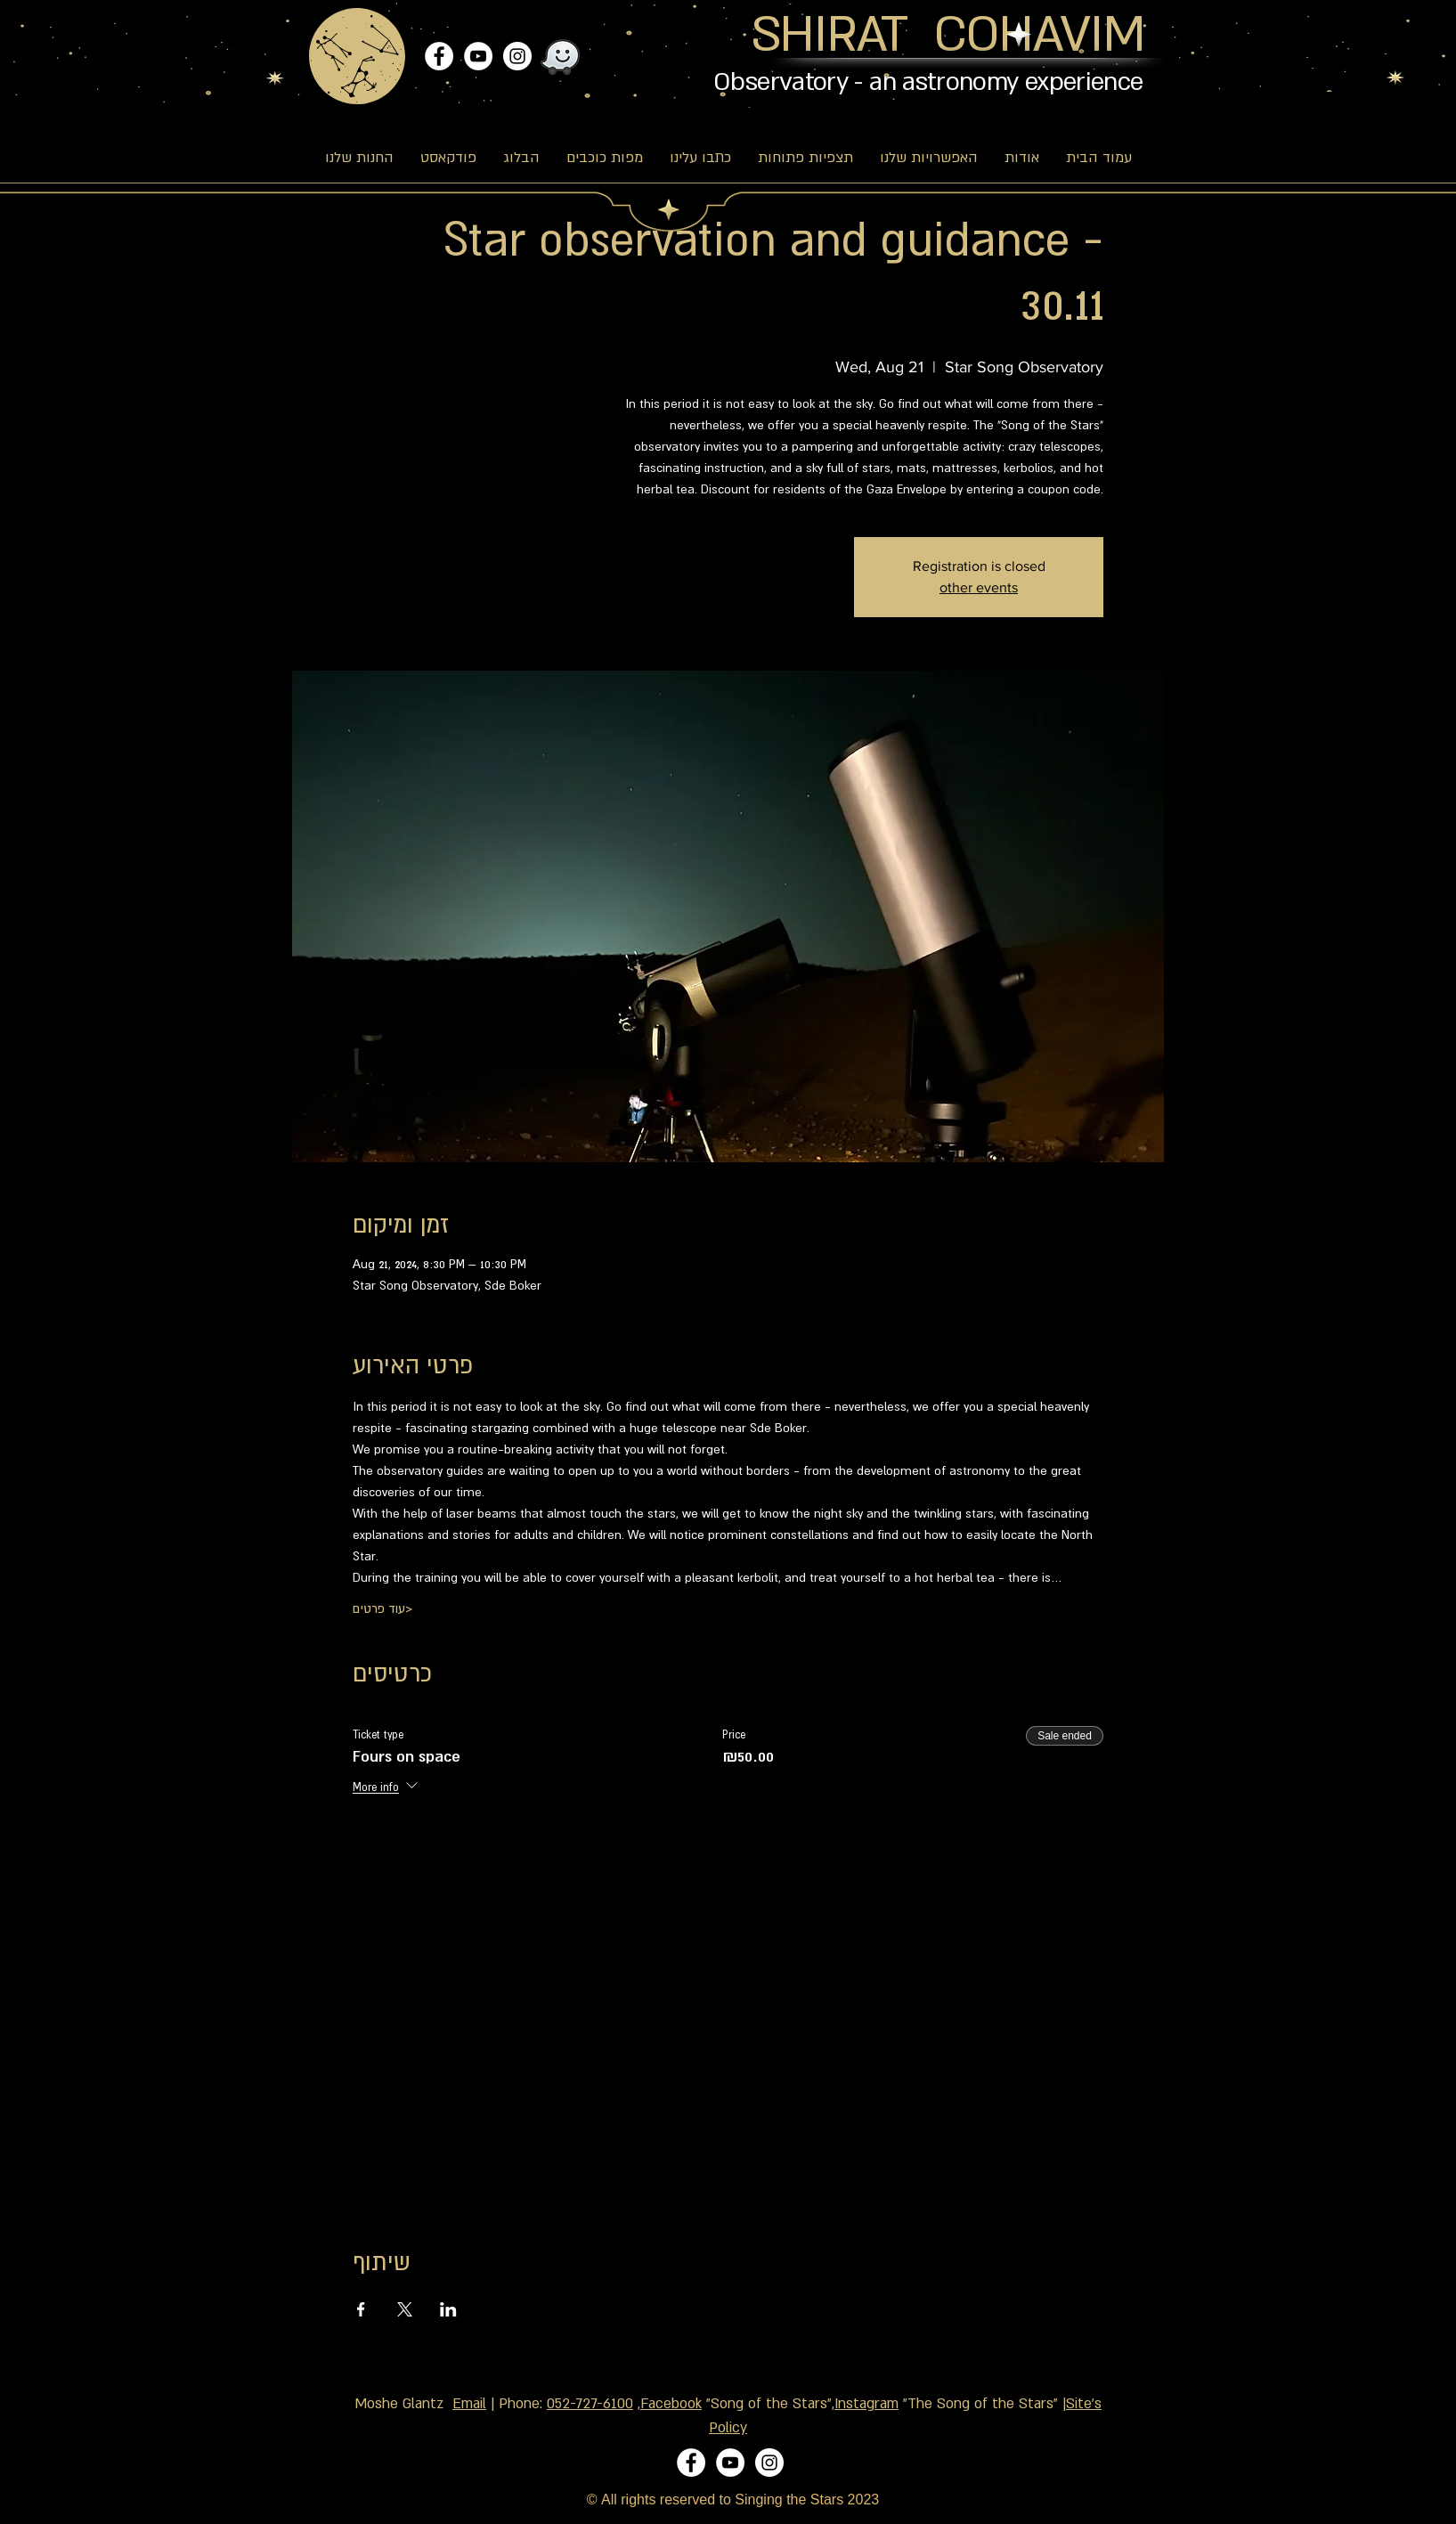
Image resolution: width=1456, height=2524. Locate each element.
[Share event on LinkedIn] (448, 2309)
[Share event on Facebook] (361, 2309)
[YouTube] (478, 56)
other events (978, 587)
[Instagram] (517, 56)
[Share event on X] (404, 2309)
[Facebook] (439, 56)
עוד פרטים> (382, 1608)
